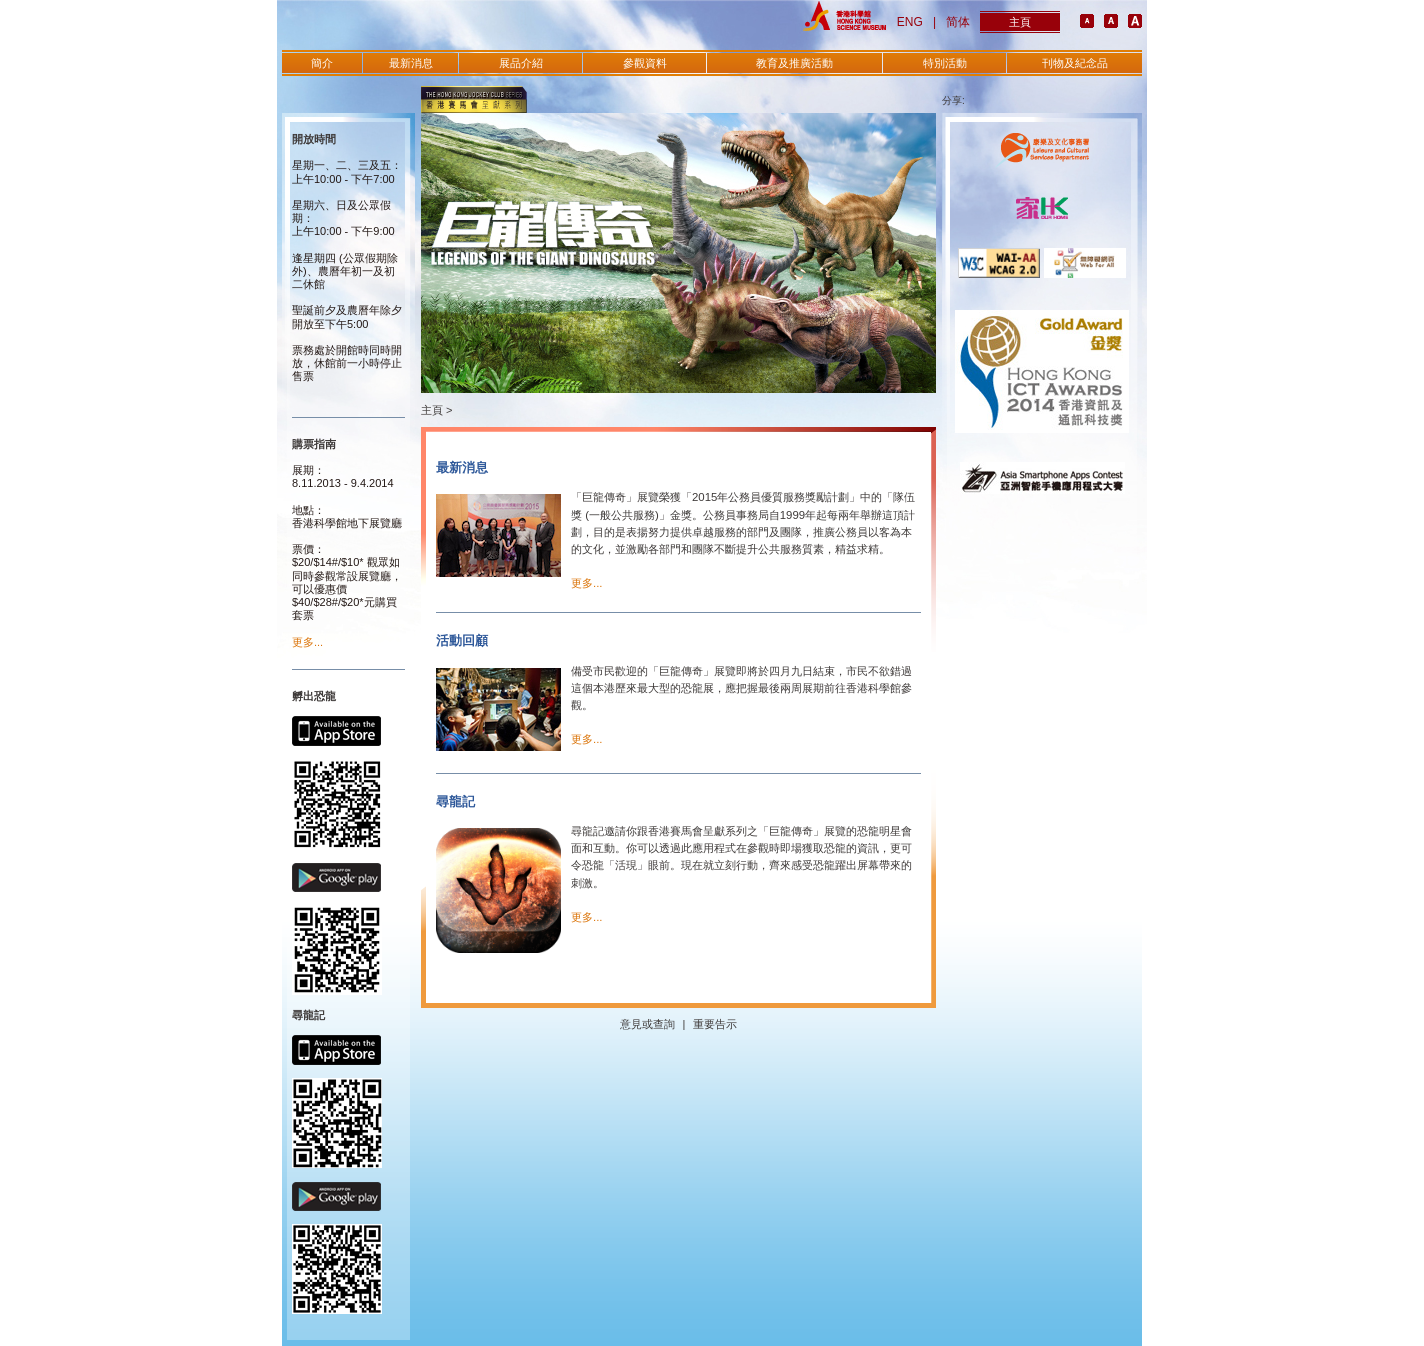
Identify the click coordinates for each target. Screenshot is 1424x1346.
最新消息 (411, 63)
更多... (307, 642)
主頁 (1020, 22)
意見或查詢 (647, 1024)
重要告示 (715, 1024)
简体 (958, 22)
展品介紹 (521, 63)
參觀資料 (645, 63)
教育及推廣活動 (794, 63)
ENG (910, 22)
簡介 (322, 63)
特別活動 (945, 63)
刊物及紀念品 (1075, 63)
